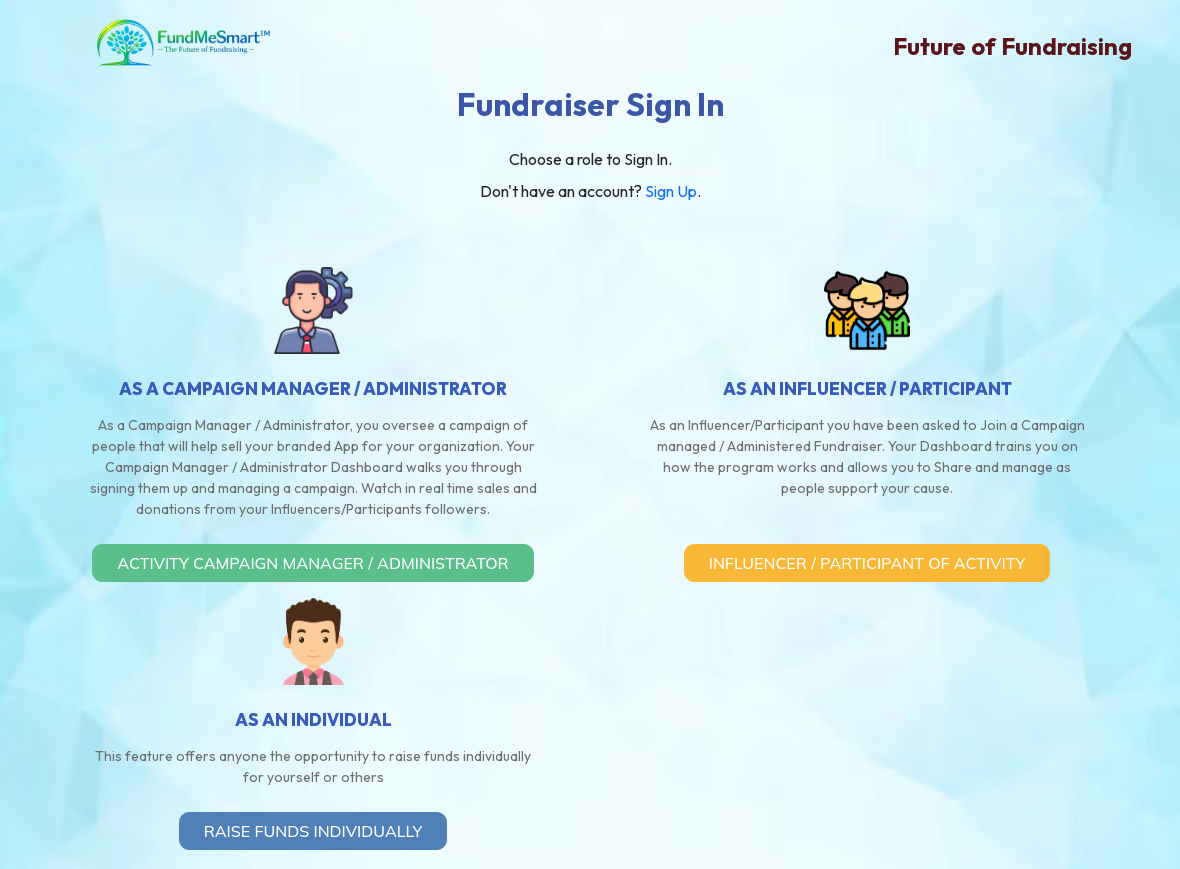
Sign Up (671, 191)
